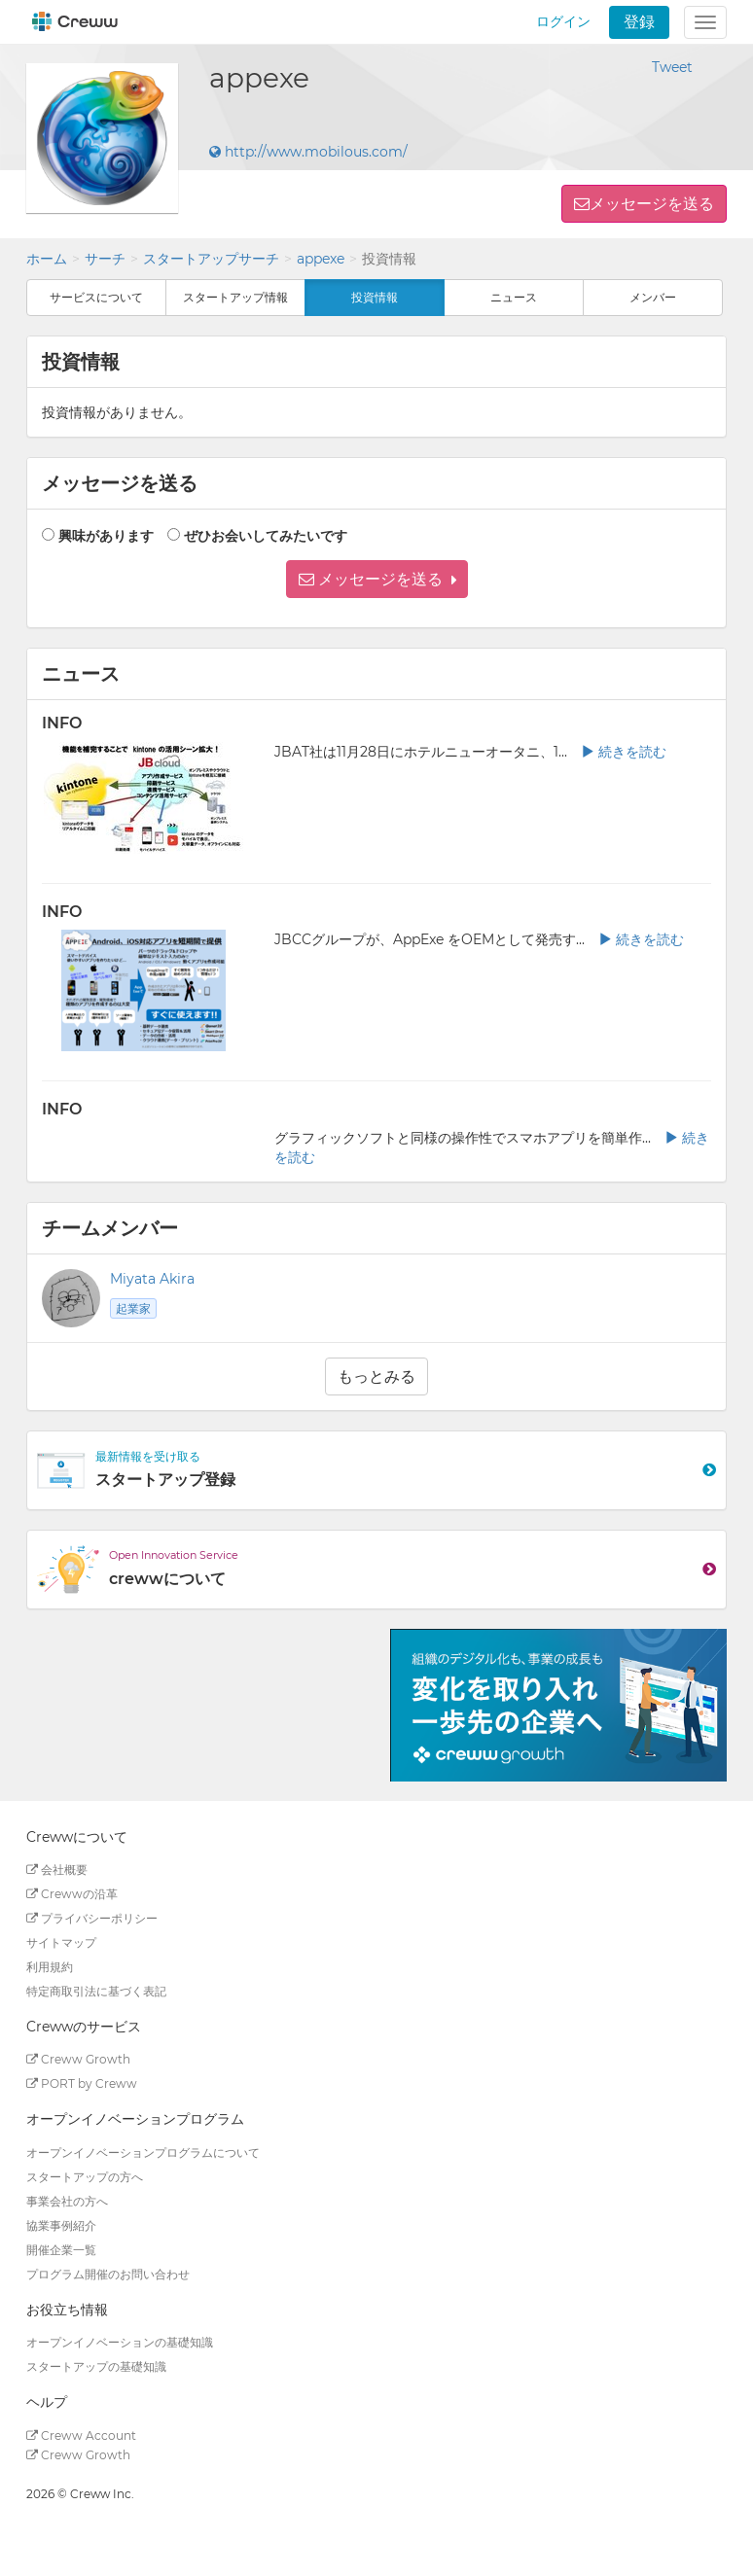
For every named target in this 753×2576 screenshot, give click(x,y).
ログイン (563, 21)
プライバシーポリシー (92, 1918)
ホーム (46, 258)
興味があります (106, 536)
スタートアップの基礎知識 (96, 2366)
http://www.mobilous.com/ (308, 151)
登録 (639, 22)
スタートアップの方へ (84, 2177)
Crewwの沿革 (72, 1894)
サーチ (105, 258)
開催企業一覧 (61, 2249)
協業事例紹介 (61, 2225)
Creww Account (81, 2435)
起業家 (133, 1308)
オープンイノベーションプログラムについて (143, 2152)
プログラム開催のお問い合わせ (108, 2274)
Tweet (672, 67)
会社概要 (57, 1869)
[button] (377, 579)
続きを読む (623, 751)
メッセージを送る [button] (652, 203)
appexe (320, 258)
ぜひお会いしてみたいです (265, 536)
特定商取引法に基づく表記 (96, 1991)
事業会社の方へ (67, 2201)
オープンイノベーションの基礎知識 (119, 2342)
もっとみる (376, 1376)
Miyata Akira (152, 1279)
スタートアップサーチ (211, 258)
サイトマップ (61, 1942)
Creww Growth (78, 2059)
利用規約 (49, 1966)
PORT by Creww (81, 2083)
